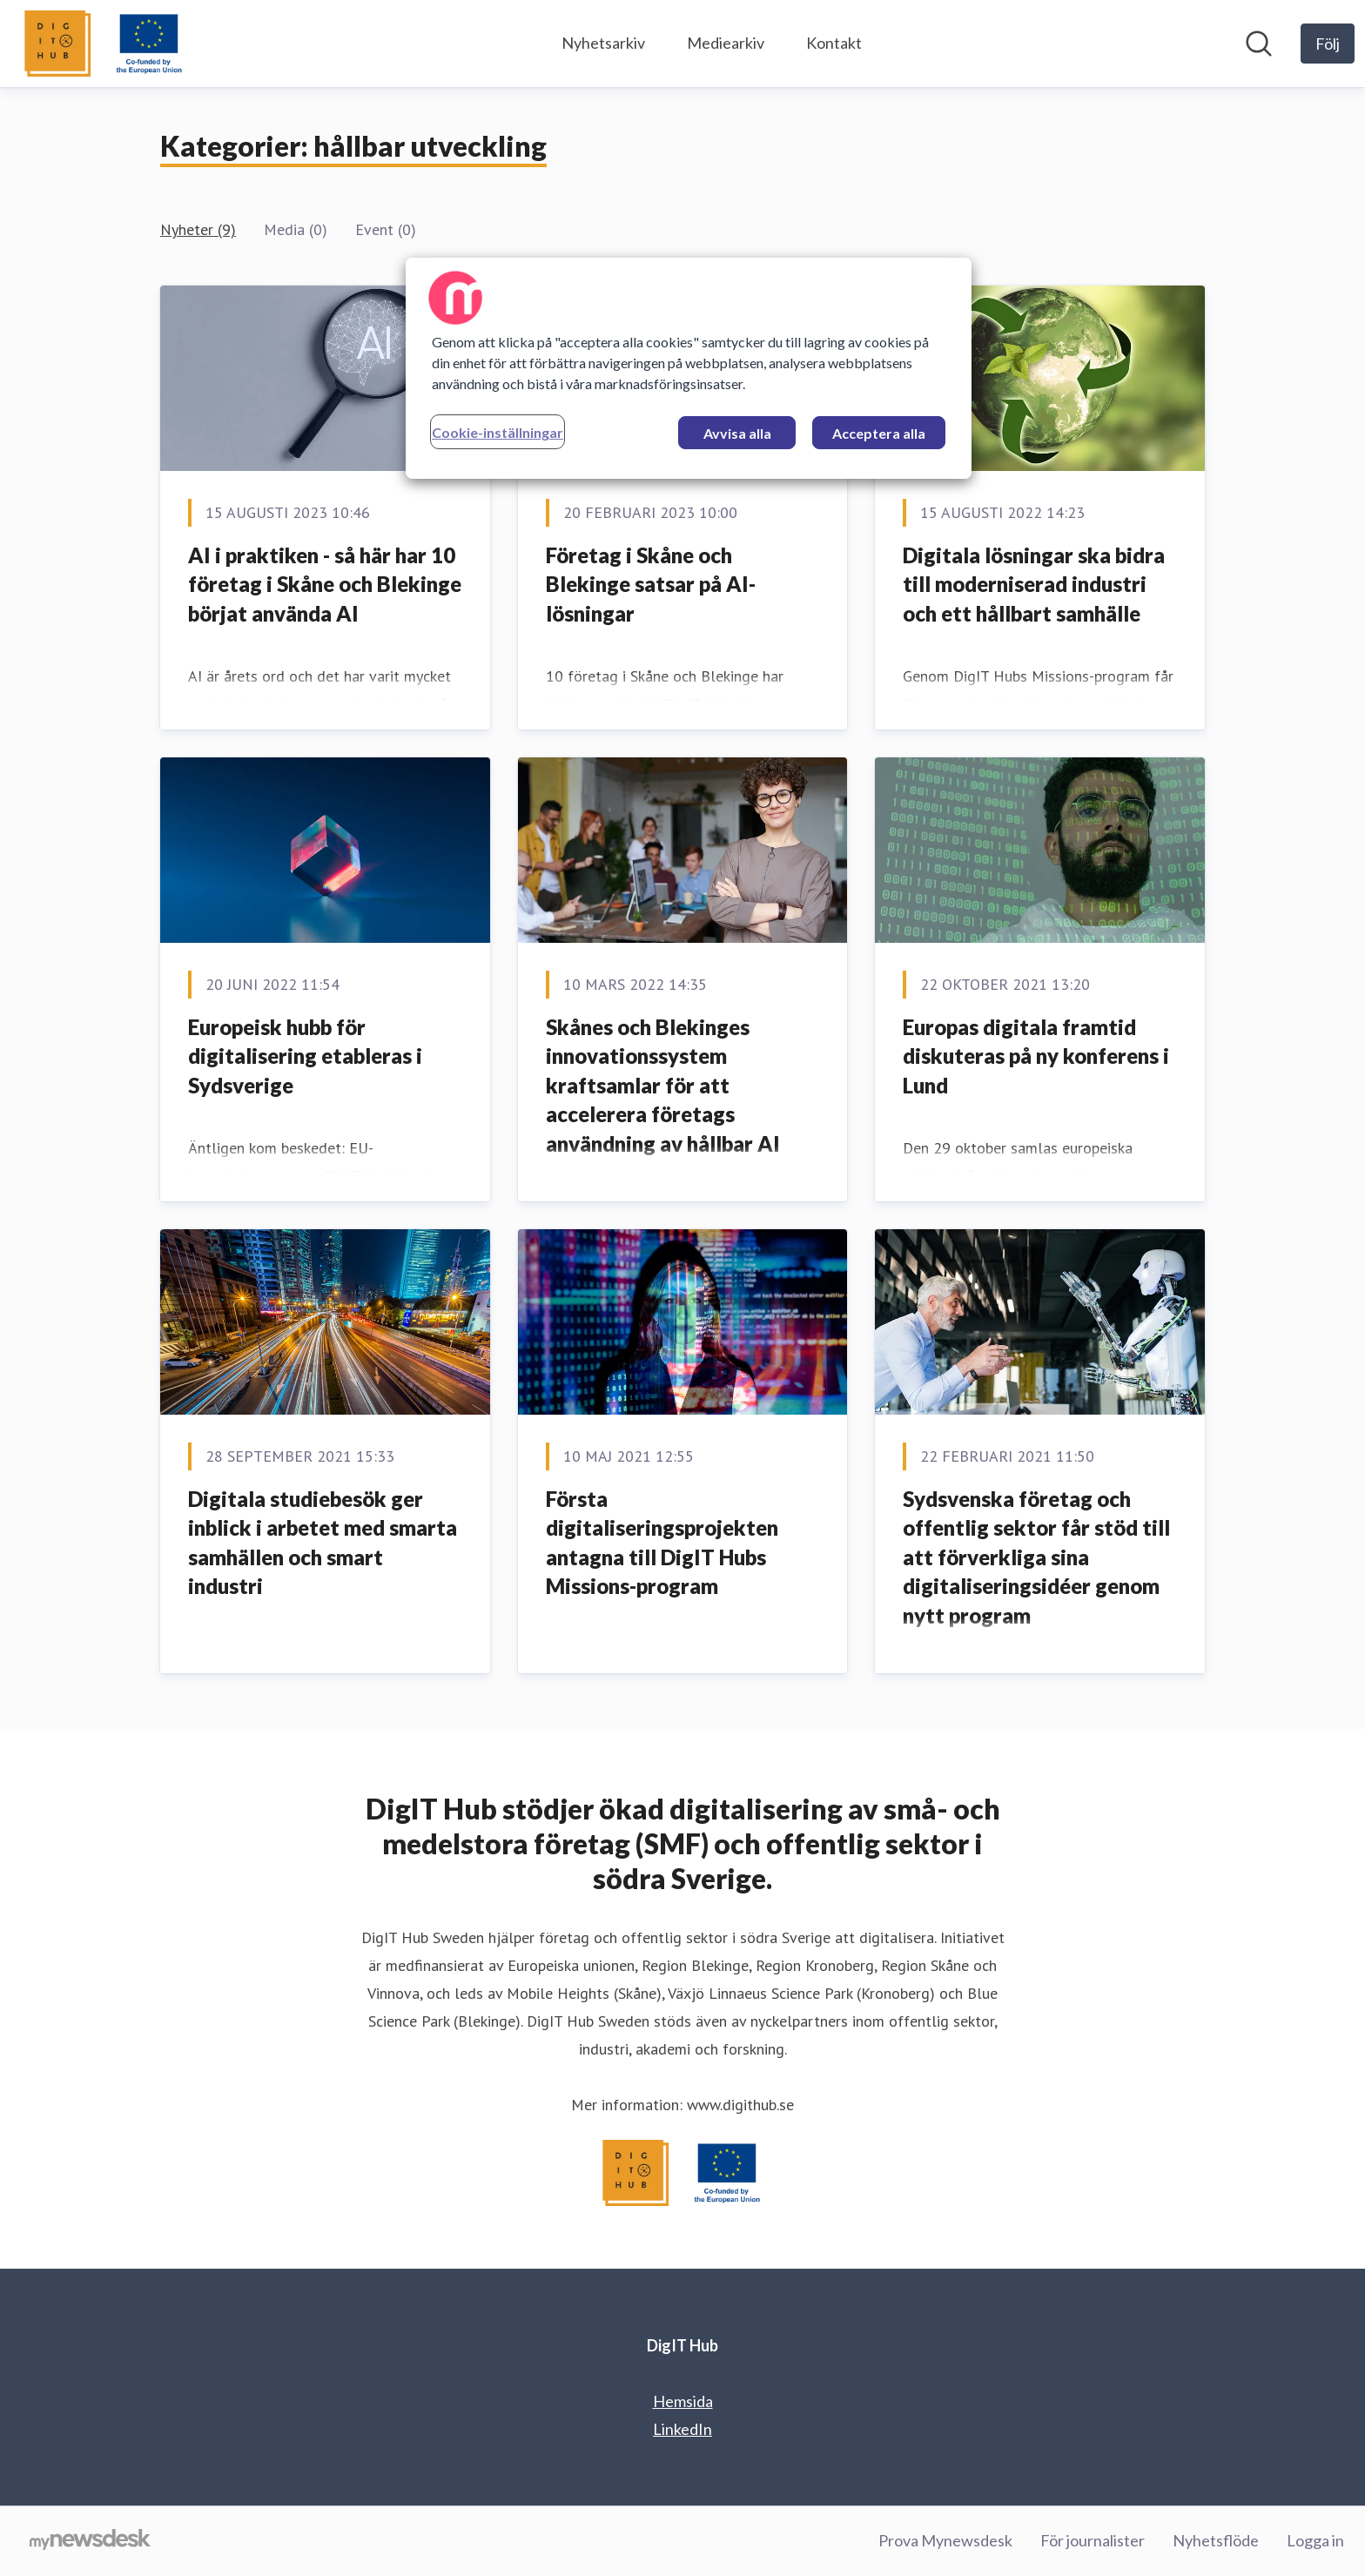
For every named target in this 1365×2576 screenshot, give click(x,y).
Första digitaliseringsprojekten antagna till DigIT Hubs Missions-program (662, 1542)
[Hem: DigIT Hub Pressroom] (104, 43)
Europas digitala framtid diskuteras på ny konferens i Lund (1036, 1056)
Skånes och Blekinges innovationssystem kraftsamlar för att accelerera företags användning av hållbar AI (663, 1085)
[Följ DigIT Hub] (1328, 44)
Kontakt (834, 42)
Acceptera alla (878, 433)
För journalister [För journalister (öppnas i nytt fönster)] (1092, 2540)
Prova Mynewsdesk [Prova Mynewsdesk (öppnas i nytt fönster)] (945, 2540)
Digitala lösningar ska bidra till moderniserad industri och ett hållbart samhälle (1034, 584)
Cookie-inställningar (497, 432)
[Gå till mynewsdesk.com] (90, 2541)
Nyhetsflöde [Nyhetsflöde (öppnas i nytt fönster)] (1216, 2540)
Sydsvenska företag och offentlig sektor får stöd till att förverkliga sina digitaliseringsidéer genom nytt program (1036, 1557)
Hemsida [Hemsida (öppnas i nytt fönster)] (683, 2401)
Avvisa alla (737, 433)
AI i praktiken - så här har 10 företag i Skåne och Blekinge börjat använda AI (324, 584)
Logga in (1315, 2540)
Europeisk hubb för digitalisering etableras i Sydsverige (305, 1056)
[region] (689, 368)
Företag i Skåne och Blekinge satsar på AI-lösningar (651, 584)
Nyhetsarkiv (603, 42)
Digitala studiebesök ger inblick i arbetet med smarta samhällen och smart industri (322, 1542)
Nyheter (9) (198, 229)
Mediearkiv (725, 42)
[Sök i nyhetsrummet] (1259, 43)
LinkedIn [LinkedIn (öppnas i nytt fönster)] (682, 2428)
